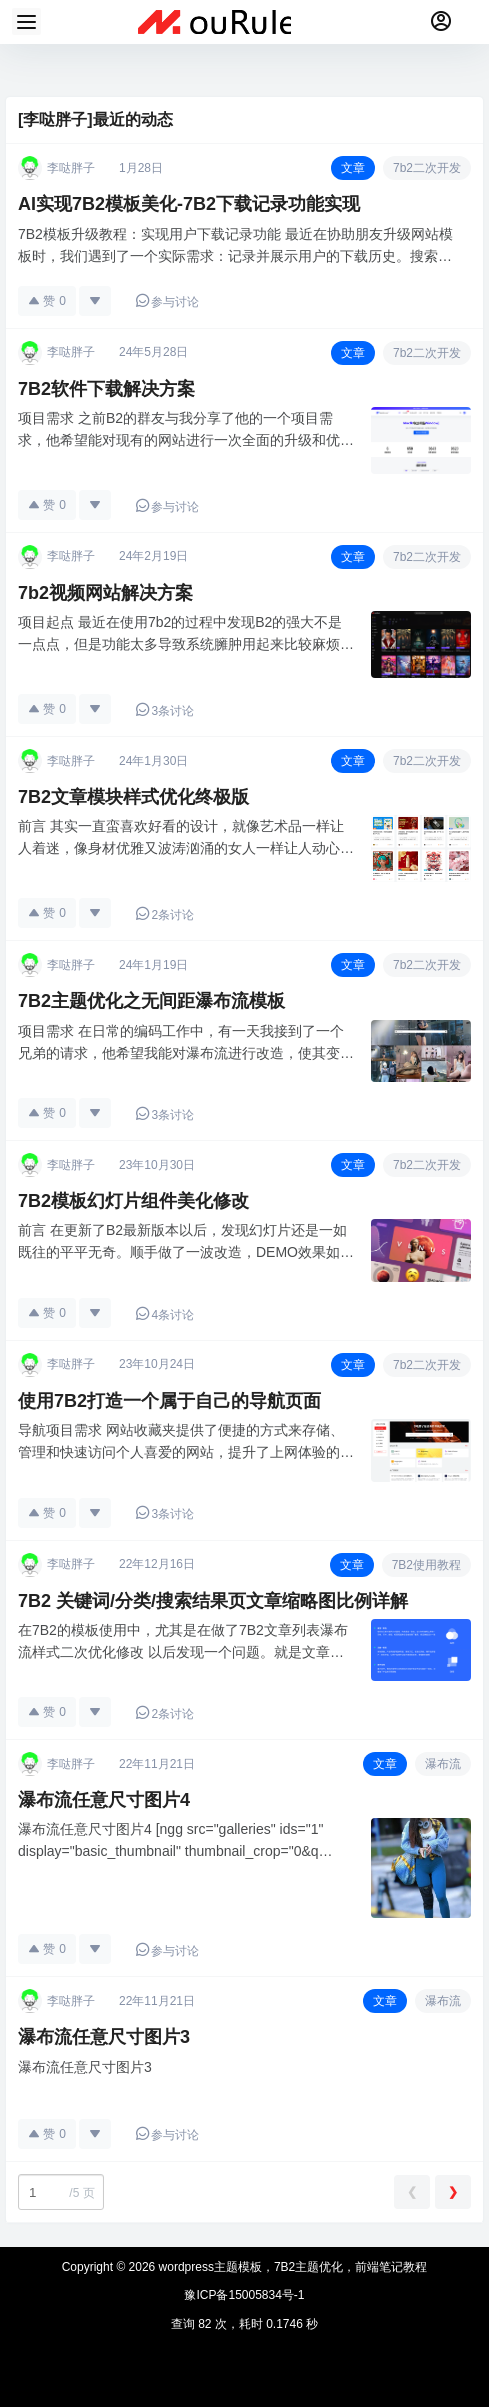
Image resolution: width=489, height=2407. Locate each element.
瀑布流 (443, 1764)
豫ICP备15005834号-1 (244, 2295)
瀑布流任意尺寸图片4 (104, 1800)
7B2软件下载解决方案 (106, 389)
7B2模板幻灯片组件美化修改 (133, 1201)
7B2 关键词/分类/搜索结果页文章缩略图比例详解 (213, 1601)
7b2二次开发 (427, 168)
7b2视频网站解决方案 (105, 593)
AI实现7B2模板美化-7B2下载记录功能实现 (189, 204)
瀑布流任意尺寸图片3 (104, 2037)
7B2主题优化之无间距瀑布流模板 (151, 1001)
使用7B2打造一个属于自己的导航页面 (169, 1401)
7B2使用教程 (426, 1565)
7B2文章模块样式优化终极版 (133, 797)
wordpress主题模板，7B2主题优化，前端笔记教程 (291, 2267)
